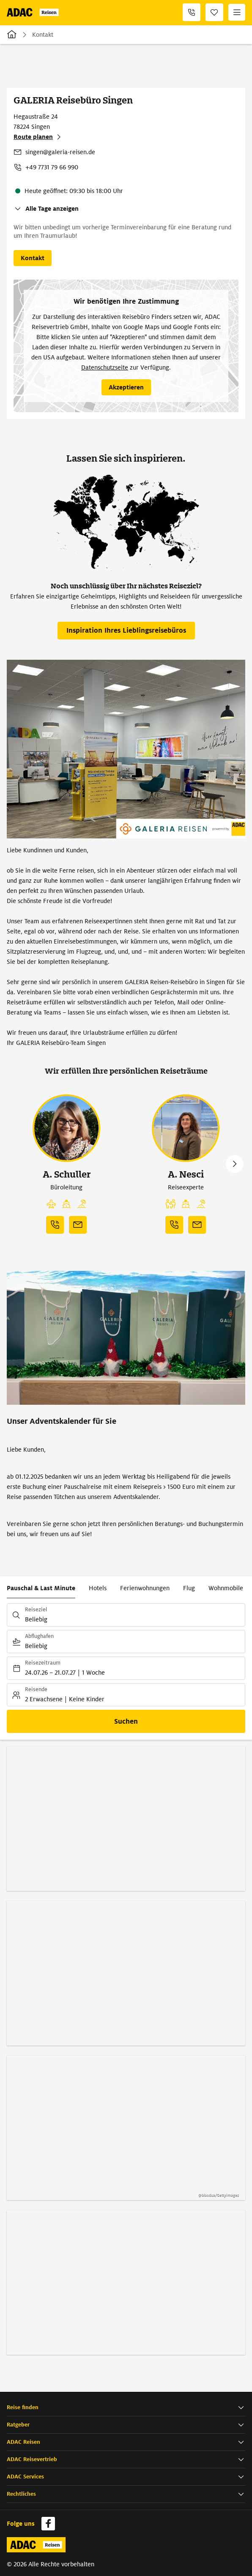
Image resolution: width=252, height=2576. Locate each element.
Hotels (98, 1588)
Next (235, 1164)
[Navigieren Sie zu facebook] (48, 2523)
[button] (126, 2407)
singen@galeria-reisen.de (60, 152)
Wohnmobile (225, 1588)
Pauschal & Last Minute (41, 1588)
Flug (189, 1588)
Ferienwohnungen (145, 1588)
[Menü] (236, 12)
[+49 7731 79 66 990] (191, 12)
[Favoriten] (214, 12)
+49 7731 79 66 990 (51, 167)
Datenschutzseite (104, 367)
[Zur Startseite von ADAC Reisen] (34, 12)
